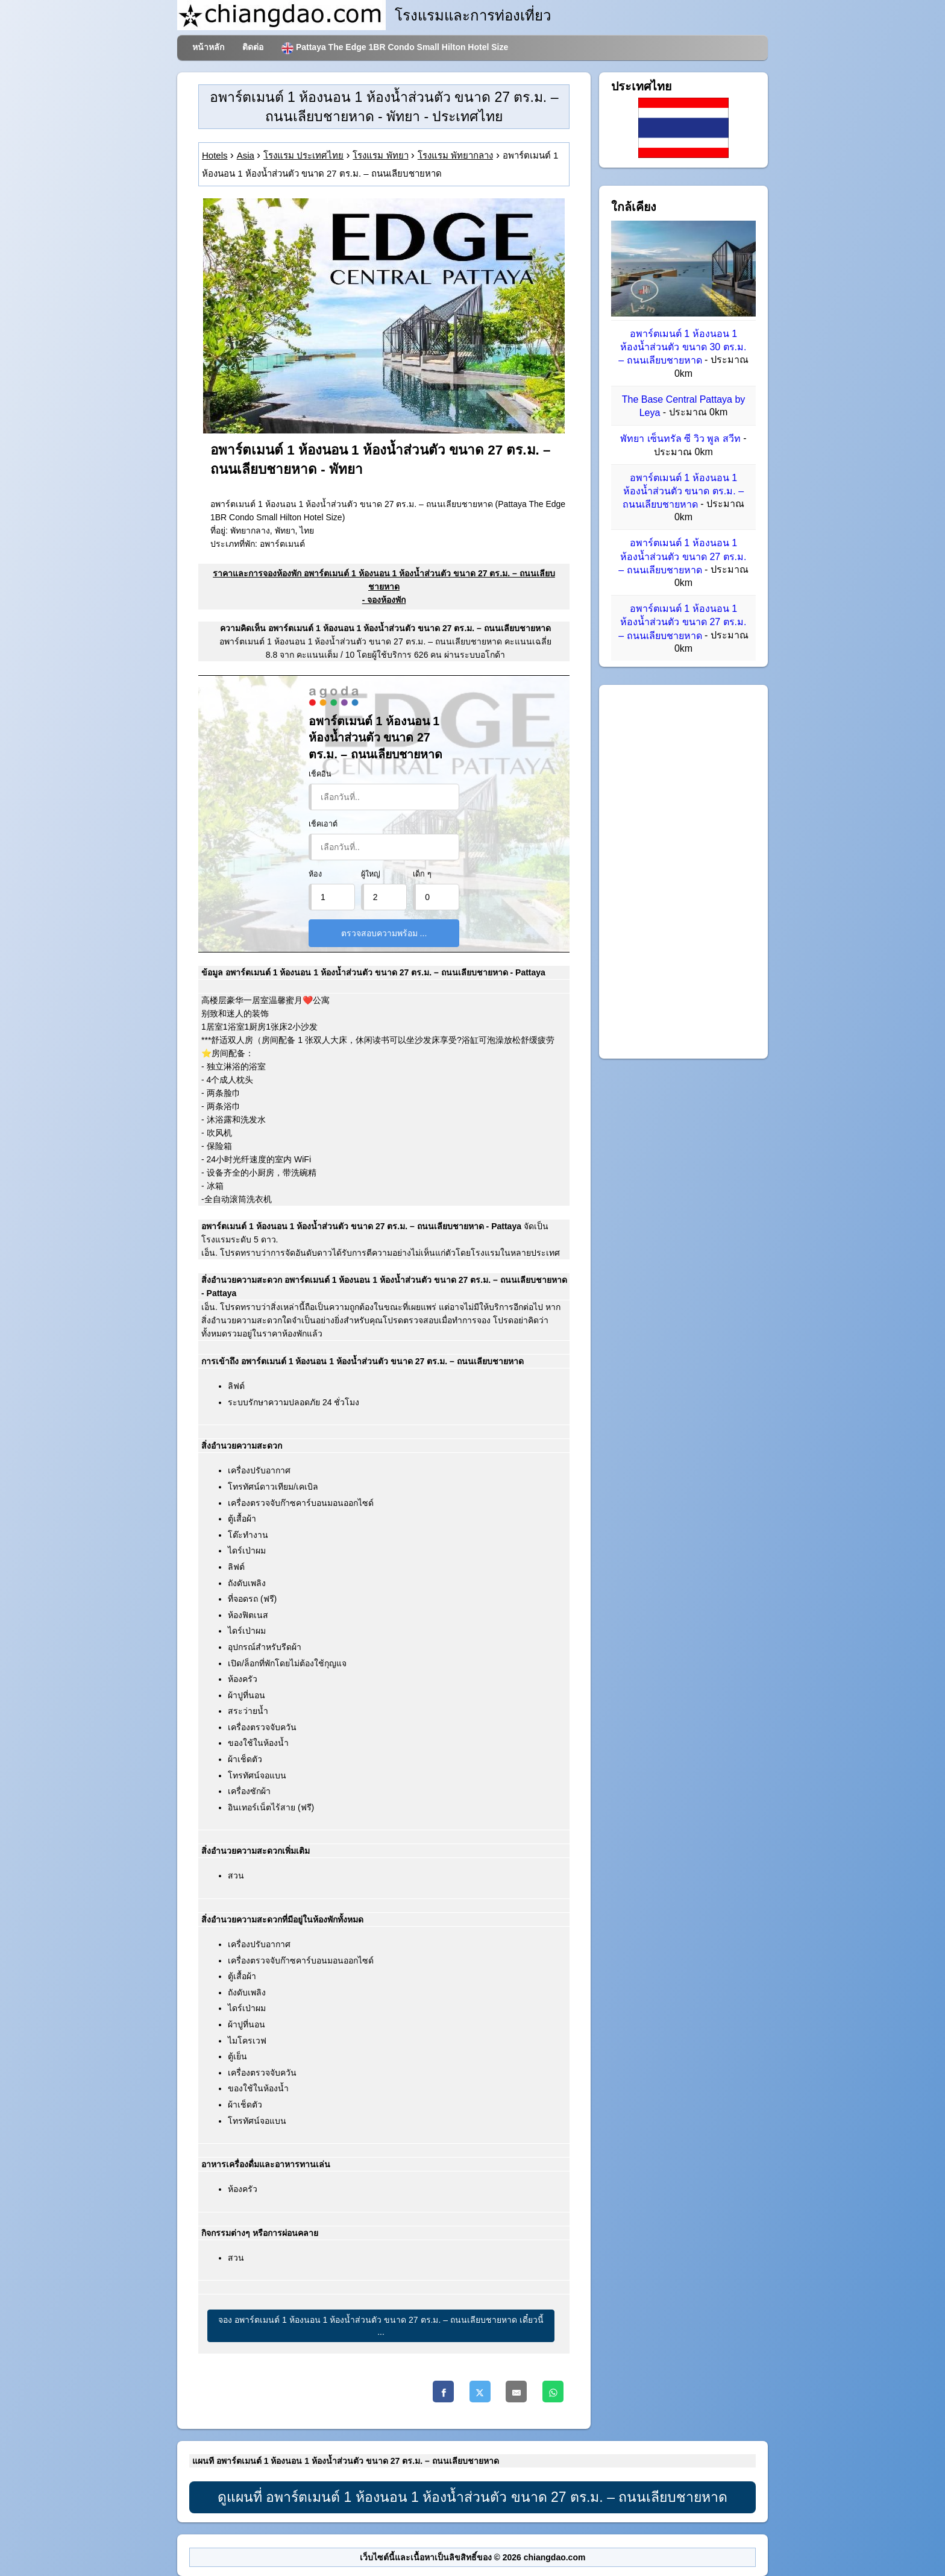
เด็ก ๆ (422, 874)
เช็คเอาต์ (323, 824)
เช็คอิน (320, 774)
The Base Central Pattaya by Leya (684, 406)
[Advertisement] (683, 872)
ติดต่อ (252, 47)
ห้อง (315, 874)
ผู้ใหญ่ (370, 874)
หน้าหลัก (208, 47)
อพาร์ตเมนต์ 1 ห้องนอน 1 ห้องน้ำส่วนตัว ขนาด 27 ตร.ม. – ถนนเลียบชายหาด (682, 557)
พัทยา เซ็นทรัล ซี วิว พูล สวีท (680, 439)
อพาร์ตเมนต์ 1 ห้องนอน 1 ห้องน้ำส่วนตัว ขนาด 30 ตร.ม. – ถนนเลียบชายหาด (682, 347)
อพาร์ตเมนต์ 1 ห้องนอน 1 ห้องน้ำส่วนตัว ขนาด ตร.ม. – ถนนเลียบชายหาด (683, 491)
